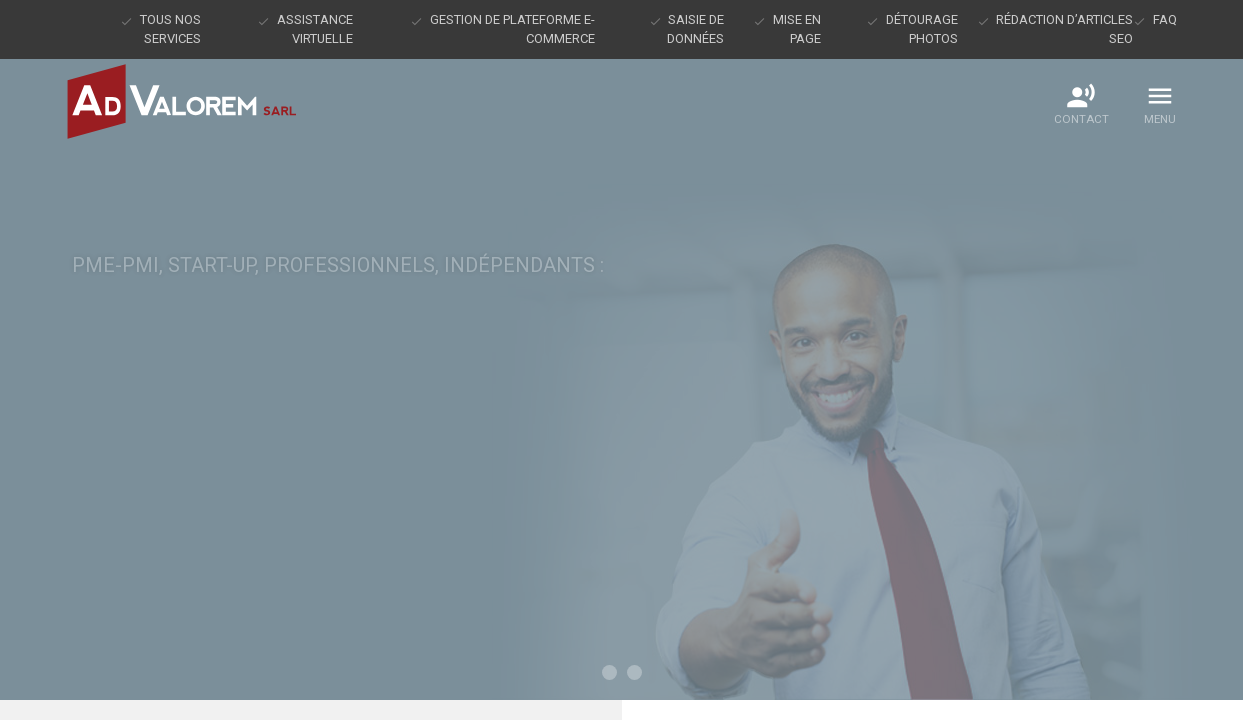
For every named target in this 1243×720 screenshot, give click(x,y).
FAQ (1165, 19)
